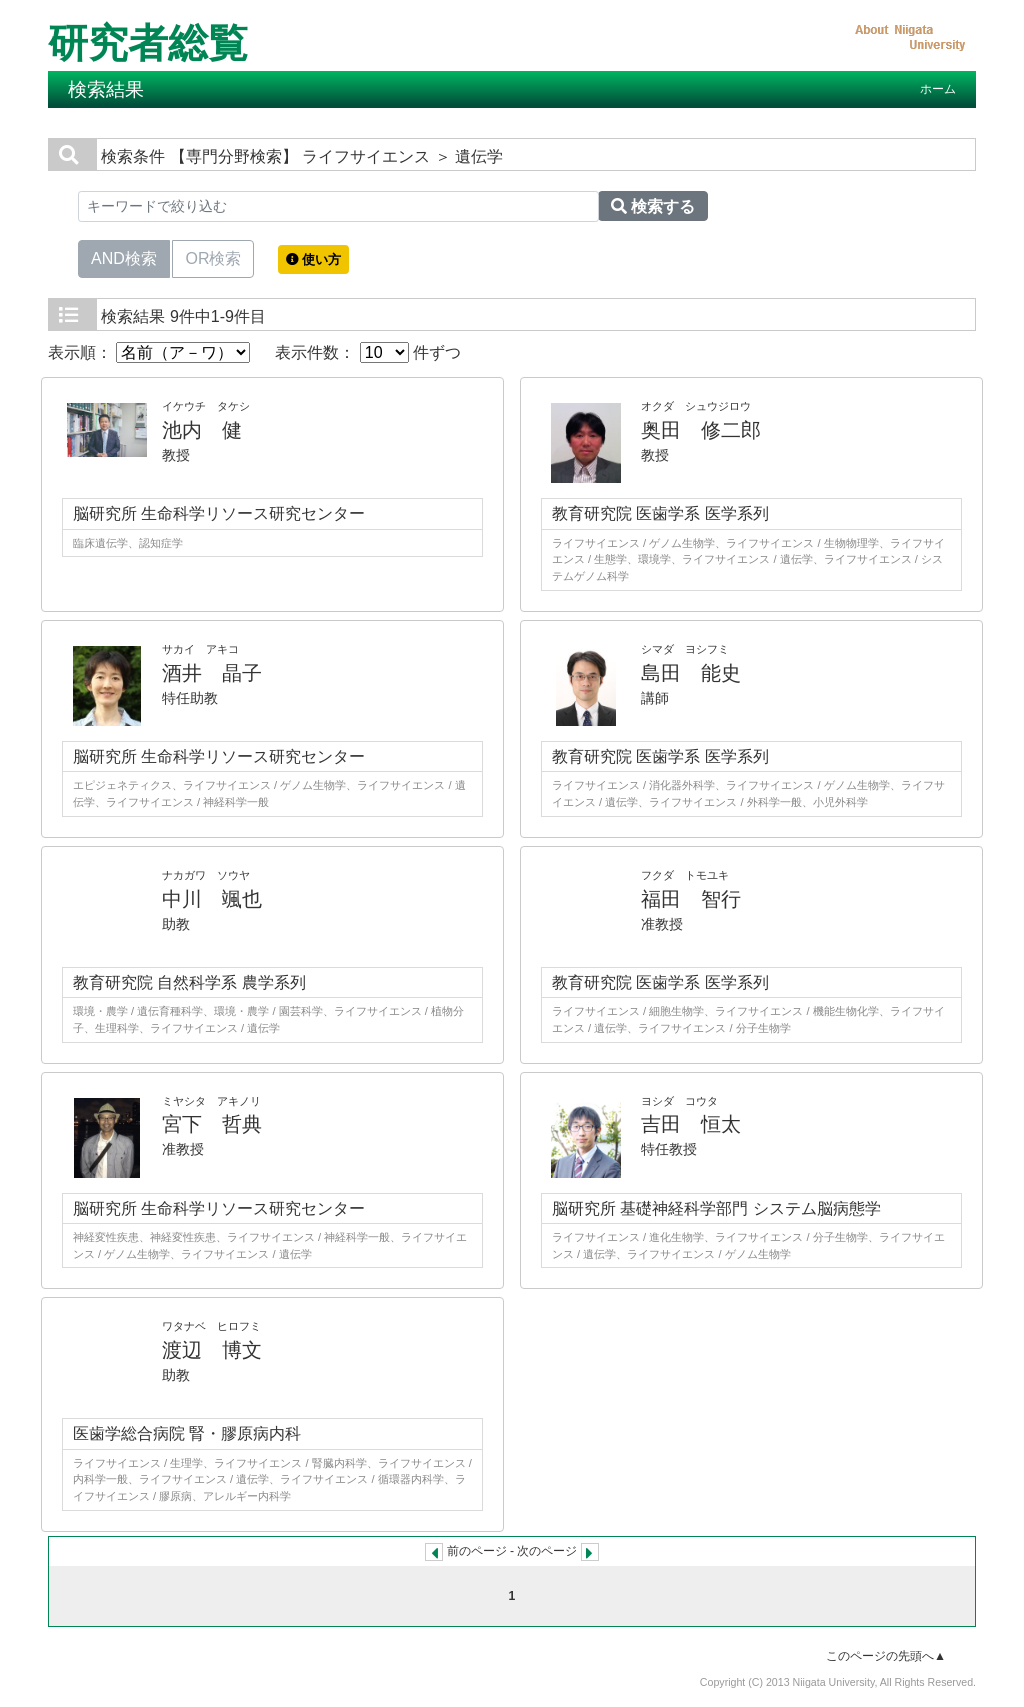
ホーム (938, 89)
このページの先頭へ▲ (886, 1656)
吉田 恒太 (691, 1124)
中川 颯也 (212, 899)
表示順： (149, 352)
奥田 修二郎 (701, 430)
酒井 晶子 (212, 673)
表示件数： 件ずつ (368, 352)
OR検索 (213, 257)
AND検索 (124, 257)
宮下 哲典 (212, 1124)
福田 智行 (691, 899)
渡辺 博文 (212, 1350)
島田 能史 (691, 673)
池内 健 (202, 430)
